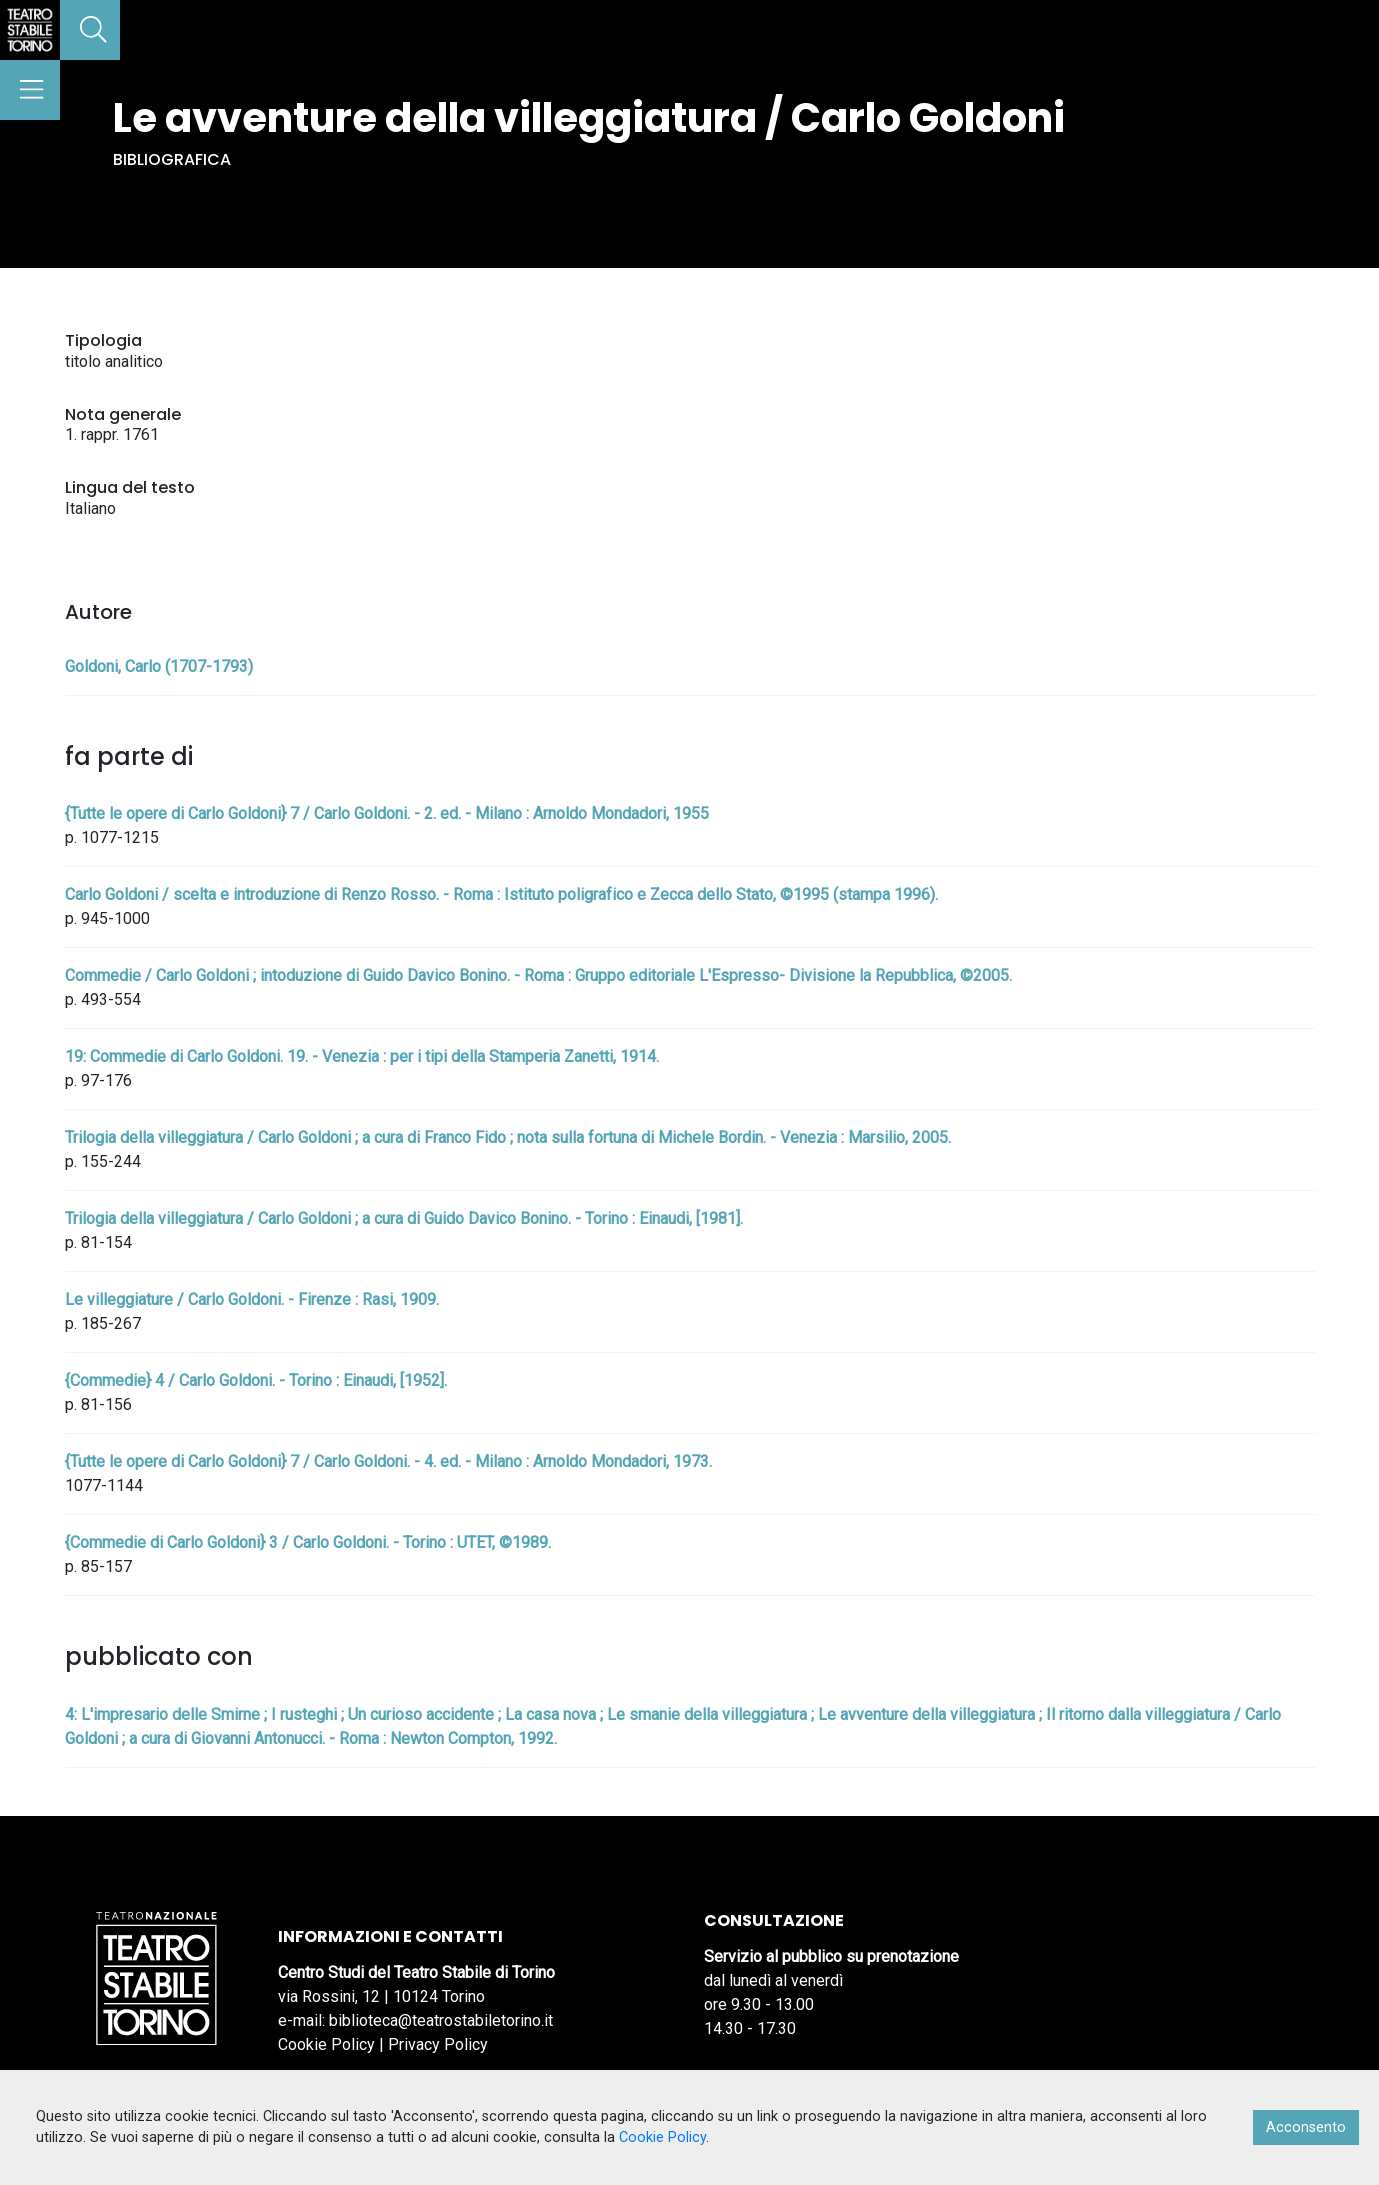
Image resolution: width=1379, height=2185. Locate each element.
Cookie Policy (326, 2044)
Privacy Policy (438, 2044)
